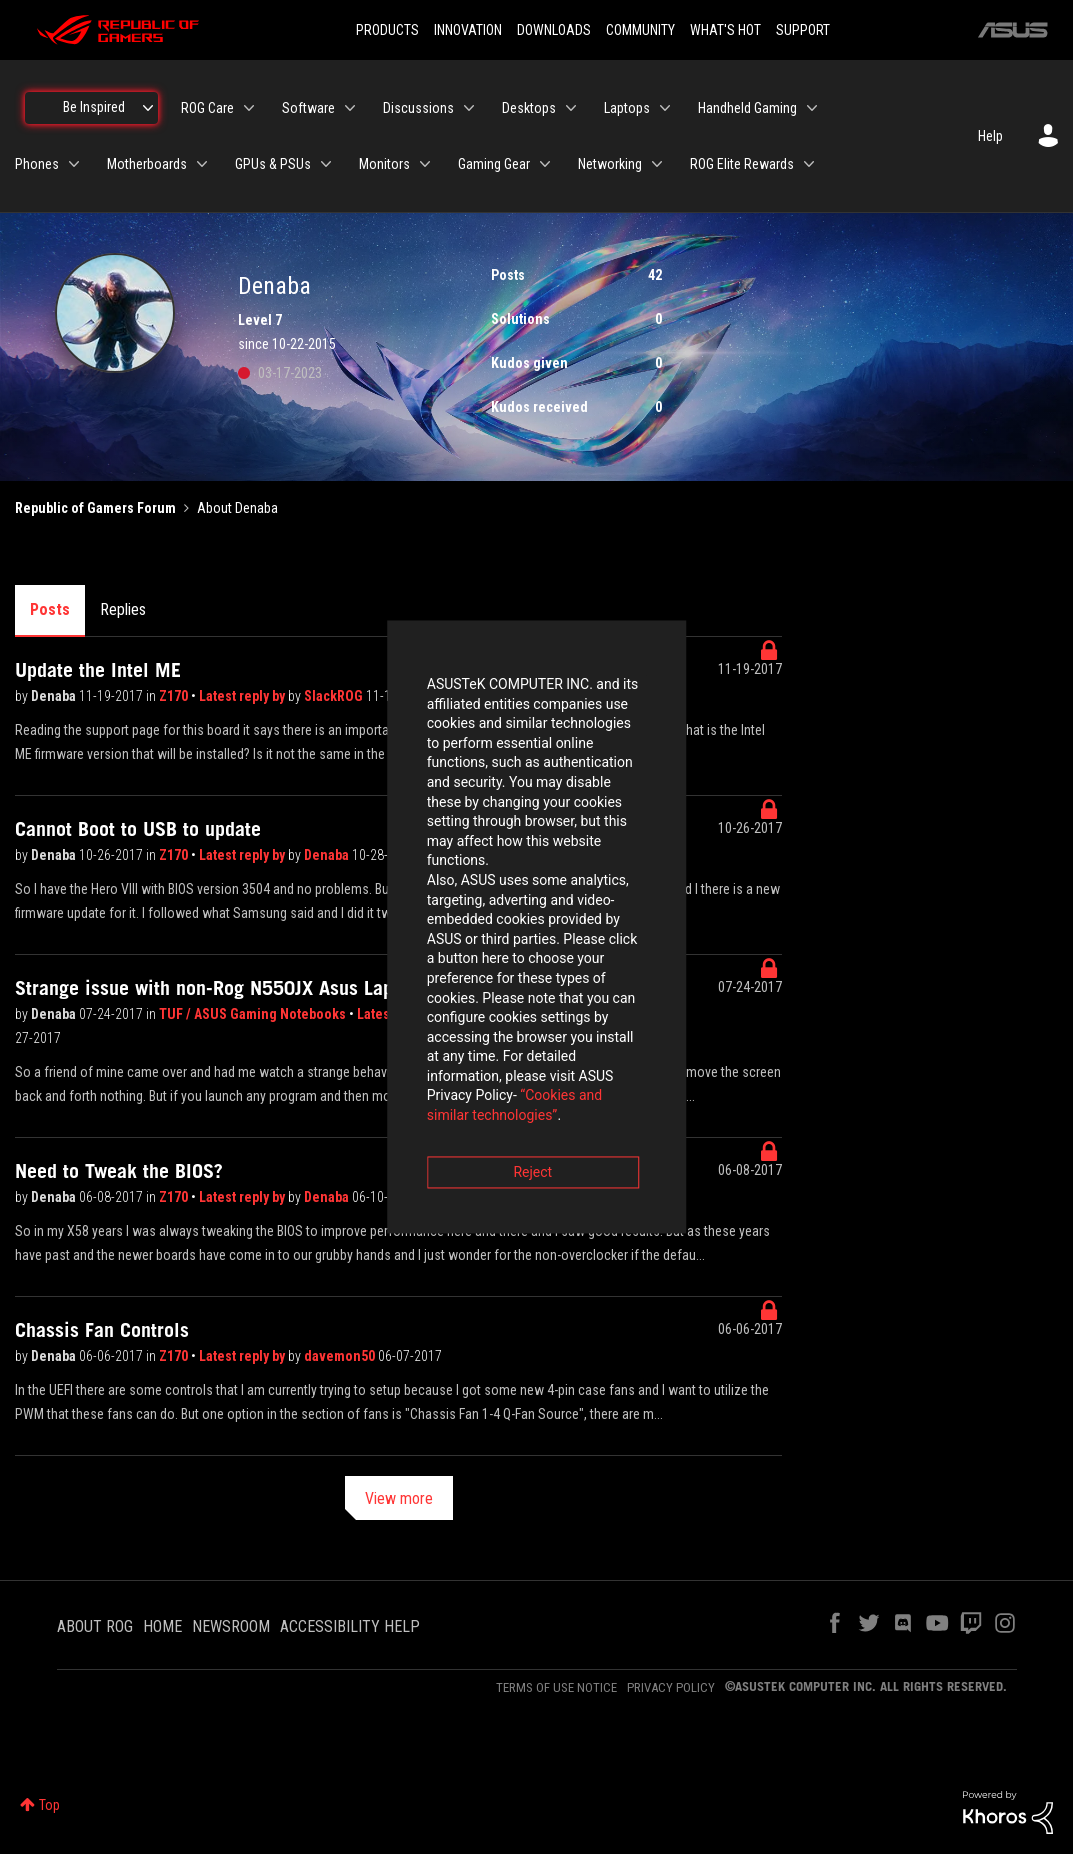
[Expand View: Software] (350, 108)
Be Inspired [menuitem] (94, 107)
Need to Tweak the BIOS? (119, 1171)
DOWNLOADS (554, 30)
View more (399, 1498)
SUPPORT (803, 30)
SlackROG (335, 696)
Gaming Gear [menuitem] (494, 164)
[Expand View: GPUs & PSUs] (326, 164)
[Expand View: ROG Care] (249, 108)
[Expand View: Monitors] (425, 164)
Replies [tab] (123, 609)
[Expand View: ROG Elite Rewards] (809, 164)
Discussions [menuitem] (418, 108)
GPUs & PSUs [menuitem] (273, 164)
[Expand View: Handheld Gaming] (812, 108)
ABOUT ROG (95, 1626)
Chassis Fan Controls (102, 1330)
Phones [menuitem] (37, 164)
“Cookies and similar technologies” (405, 981)
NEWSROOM (231, 1626)
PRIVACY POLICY (671, 1687)
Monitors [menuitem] (384, 164)
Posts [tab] (50, 609)
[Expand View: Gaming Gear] (545, 164)
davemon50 (341, 1356)
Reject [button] (425, 1038)
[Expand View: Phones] (74, 164)
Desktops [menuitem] (529, 108)
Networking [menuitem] (610, 164)
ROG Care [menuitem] (207, 108)
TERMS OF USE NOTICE (556, 1687)
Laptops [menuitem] (627, 108)
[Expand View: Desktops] (571, 108)
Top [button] (49, 1805)
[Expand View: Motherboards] (202, 164)
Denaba (55, 696)
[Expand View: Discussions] (469, 108)
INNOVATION (468, 30)
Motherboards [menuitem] (147, 164)
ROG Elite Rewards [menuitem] (742, 164)
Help (990, 136)
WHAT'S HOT (725, 30)
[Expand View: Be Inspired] (148, 108)
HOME (162, 1626)
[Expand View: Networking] (657, 164)
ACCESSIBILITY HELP (350, 1626)
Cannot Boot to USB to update (138, 829)
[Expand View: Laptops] (665, 108)
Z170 (175, 696)
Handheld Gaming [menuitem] (747, 108)
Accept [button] (648, 1038)
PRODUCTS (387, 30)
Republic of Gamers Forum (95, 508)
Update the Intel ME (98, 670)
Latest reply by (243, 696)
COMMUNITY (640, 30)
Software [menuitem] (308, 108)
